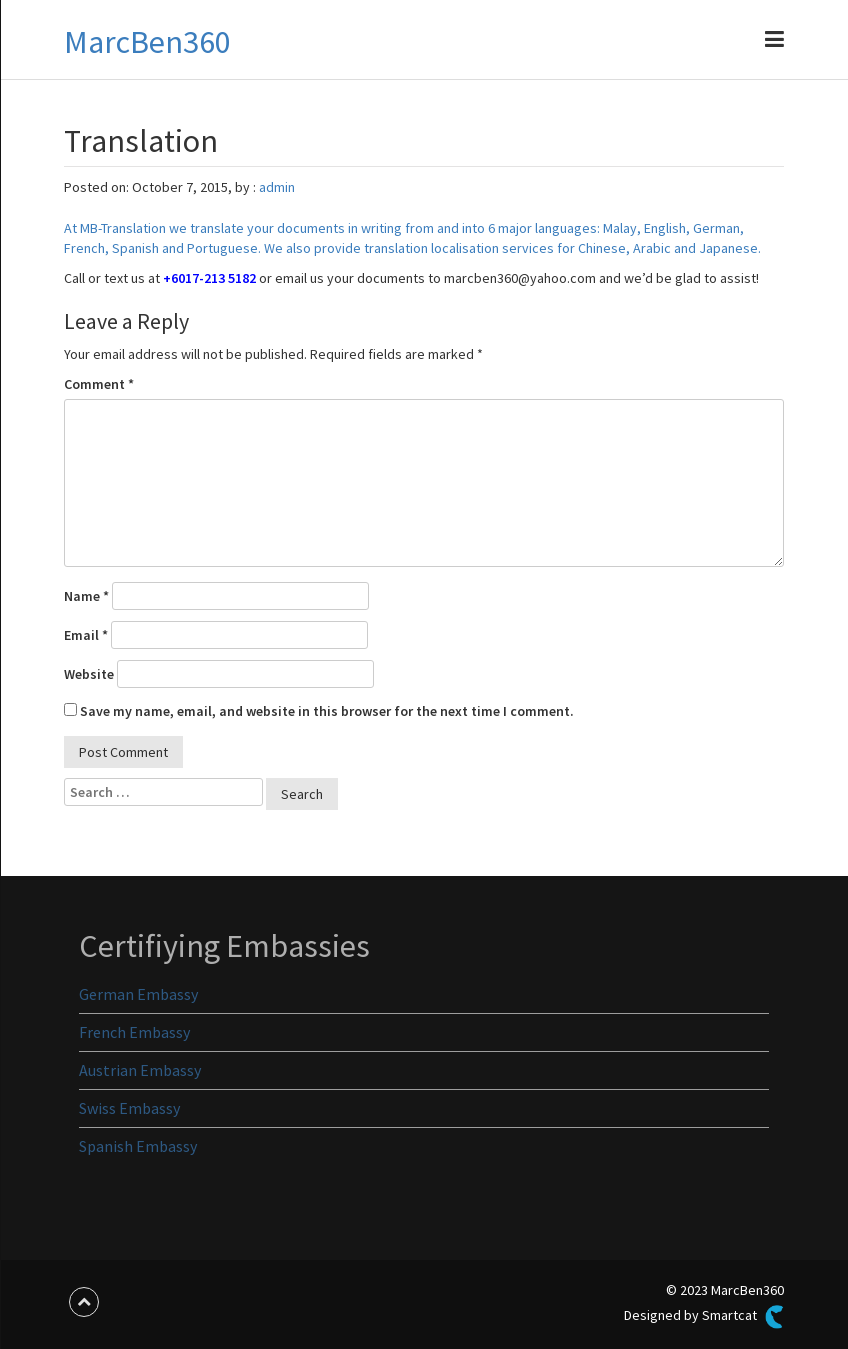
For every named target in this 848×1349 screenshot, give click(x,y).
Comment (99, 384)
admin (277, 187)
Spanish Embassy (138, 1146)
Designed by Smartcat (704, 1317)
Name (86, 596)
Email (86, 635)
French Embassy (134, 1032)
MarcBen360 (147, 42)
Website (89, 674)
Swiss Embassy (129, 1108)
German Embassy (138, 994)
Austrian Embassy (140, 1070)
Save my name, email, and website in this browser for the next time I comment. (327, 711)
